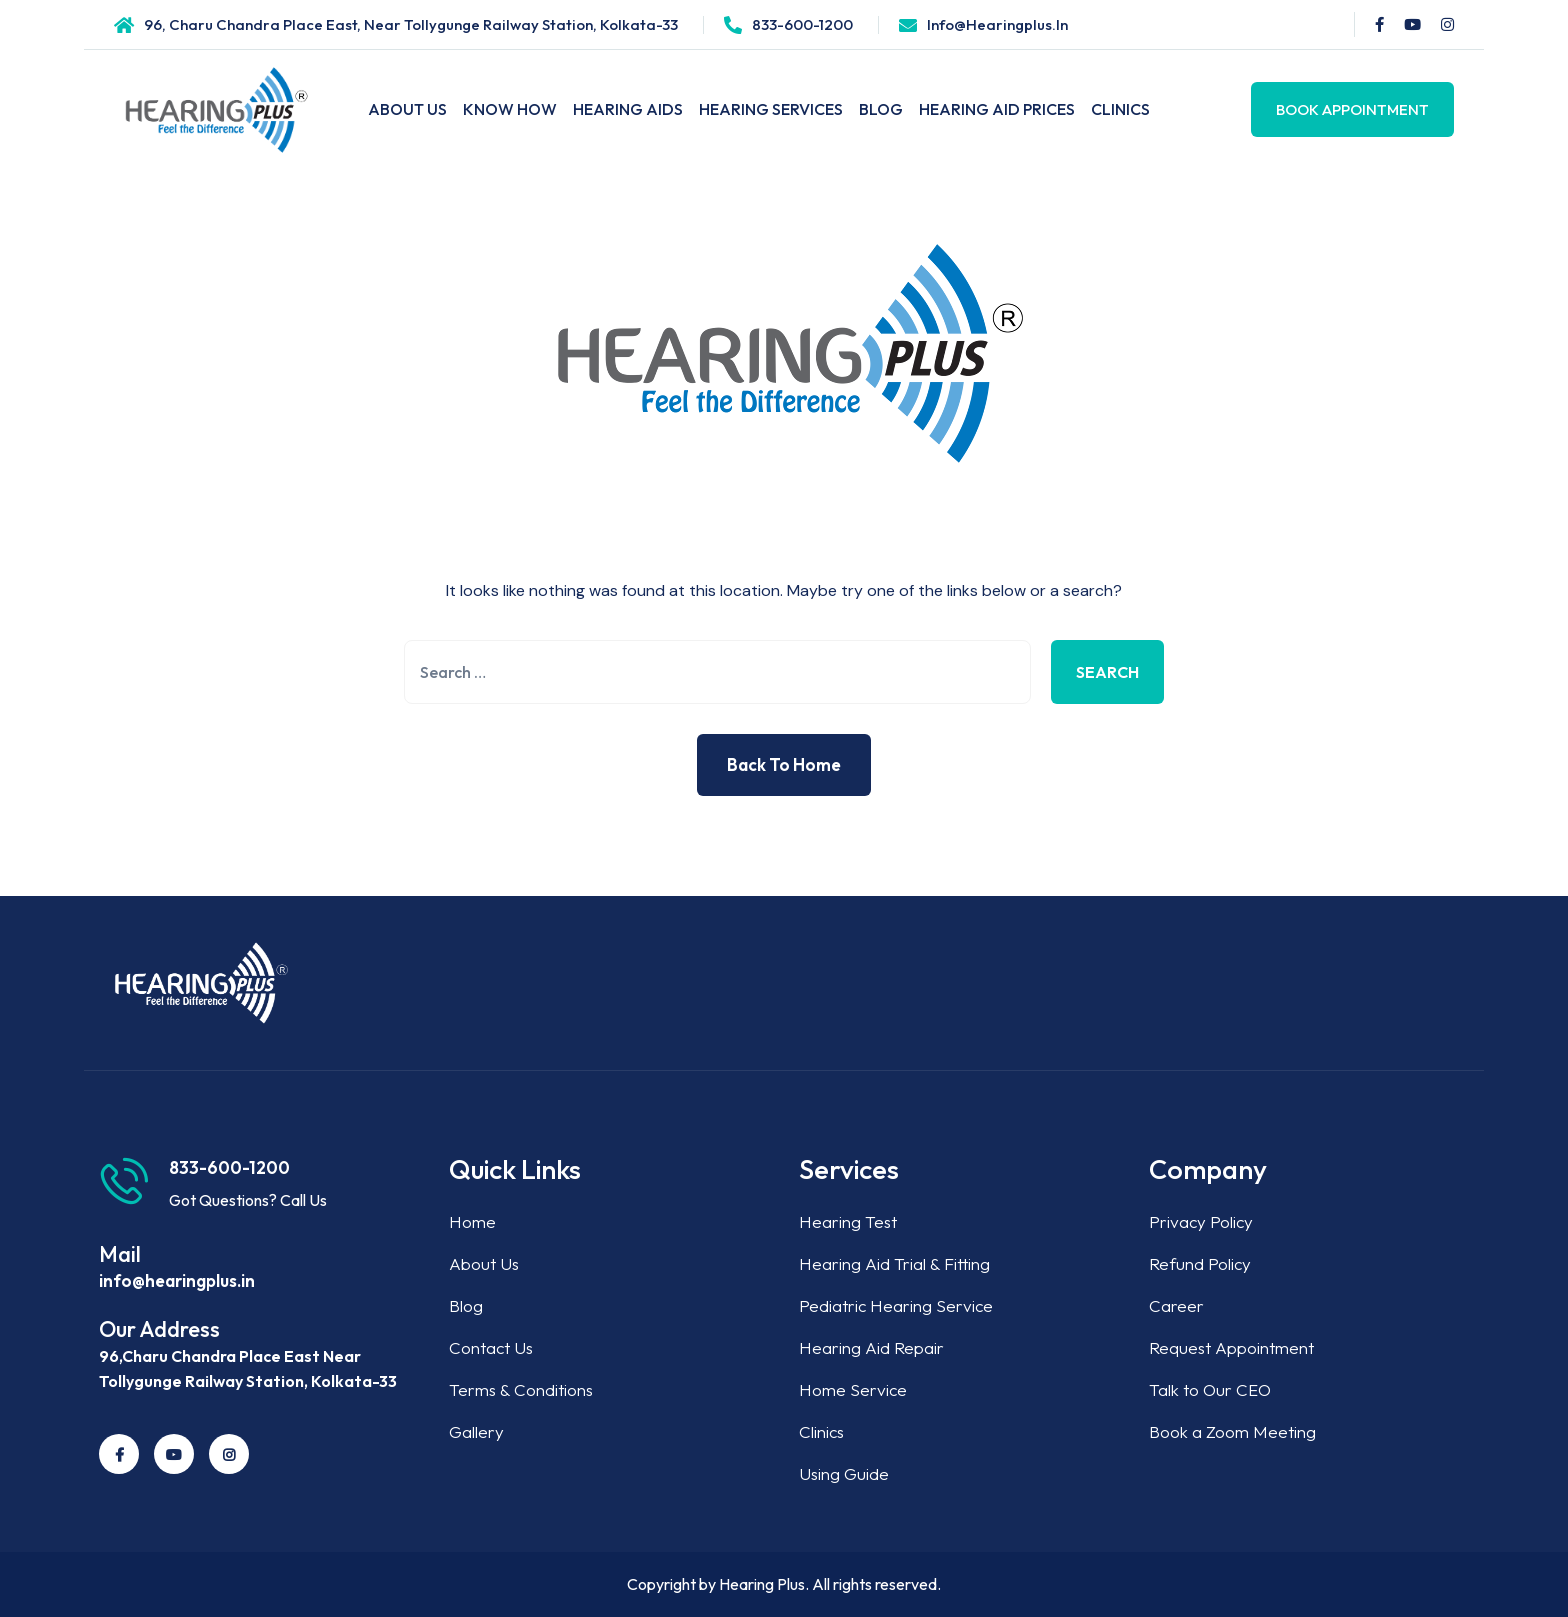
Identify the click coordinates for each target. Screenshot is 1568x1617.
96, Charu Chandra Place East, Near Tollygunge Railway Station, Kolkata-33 (411, 24)
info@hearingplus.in (997, 24)
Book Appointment (1352, 109)
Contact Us (491, 1347)
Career (1176, 1305)
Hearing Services (771, 109)
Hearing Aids (628, 109)
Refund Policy (1200, 1263)
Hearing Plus (762, 1584)
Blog (881, 109)
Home (472, 1221)
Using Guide (844, 1473)
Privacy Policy (1201, 1221)
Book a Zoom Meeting (1232, 1431)
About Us (407, 109)
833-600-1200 (802, 24)
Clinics (1120, 109)
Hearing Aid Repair (871, 1347)
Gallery (476, 1431)
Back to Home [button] (784, 764)
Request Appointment (1231, 1347)
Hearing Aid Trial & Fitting (894, 1263)
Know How (510, 109)
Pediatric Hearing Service (896, 1305)
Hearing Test (848, 1221)
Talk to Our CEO (1210, 1389)
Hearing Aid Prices (997, 109)
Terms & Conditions (521, 1389)
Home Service (853, 1389)
